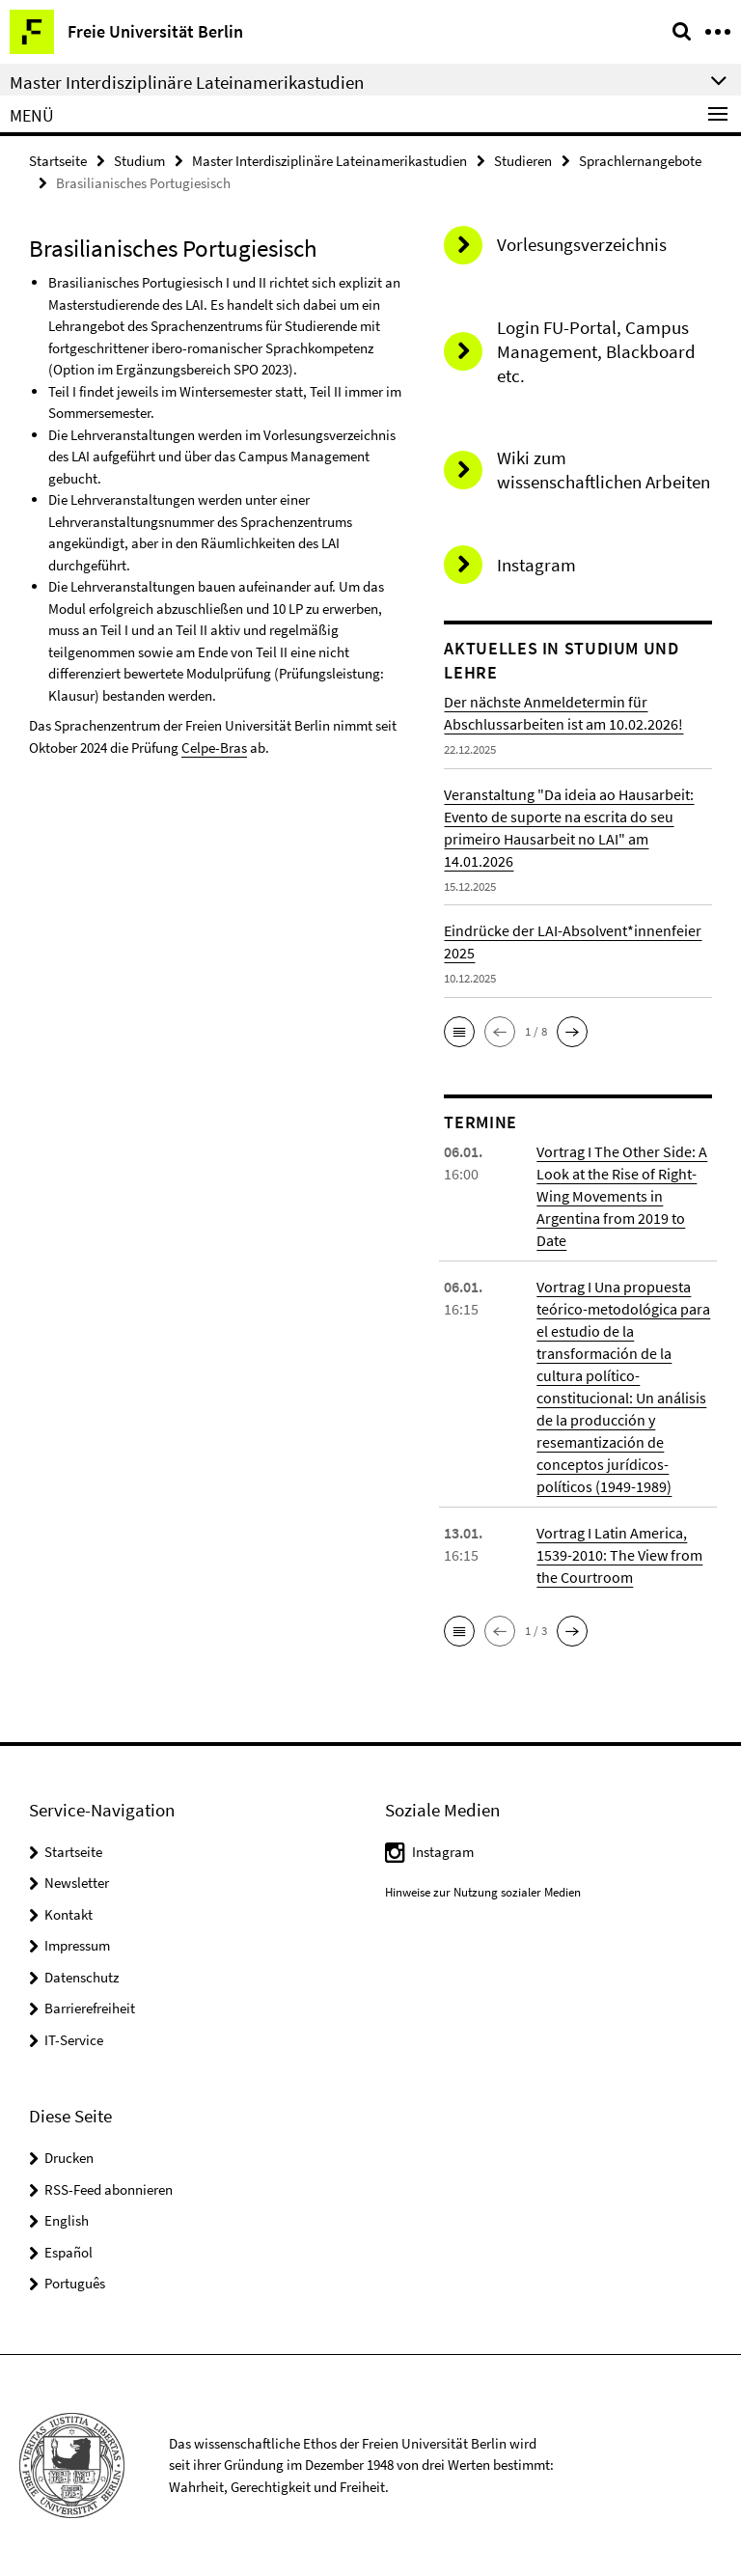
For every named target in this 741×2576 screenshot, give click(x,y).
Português (74, 2283)
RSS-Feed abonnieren (108, 2189)
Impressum (77, 1945)
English (66, 2220)
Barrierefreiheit (89, 2008)
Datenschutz (81, 1977)
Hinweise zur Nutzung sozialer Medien (483, 1892)
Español (68, 2252)
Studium (139, 161)
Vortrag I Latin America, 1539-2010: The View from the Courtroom (619, 1555)
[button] (459, 1031)
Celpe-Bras (214, 747)
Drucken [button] (69, 2157)
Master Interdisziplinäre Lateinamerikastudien (329, 161)
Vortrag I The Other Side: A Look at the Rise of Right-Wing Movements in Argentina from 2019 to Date (621, 1196)
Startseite (58, 161)
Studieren (523, 161)
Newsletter (76, 1882)
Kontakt (68, 1914)
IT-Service (73, 2040)
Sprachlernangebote (640, 161)
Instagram (443, 1851)
